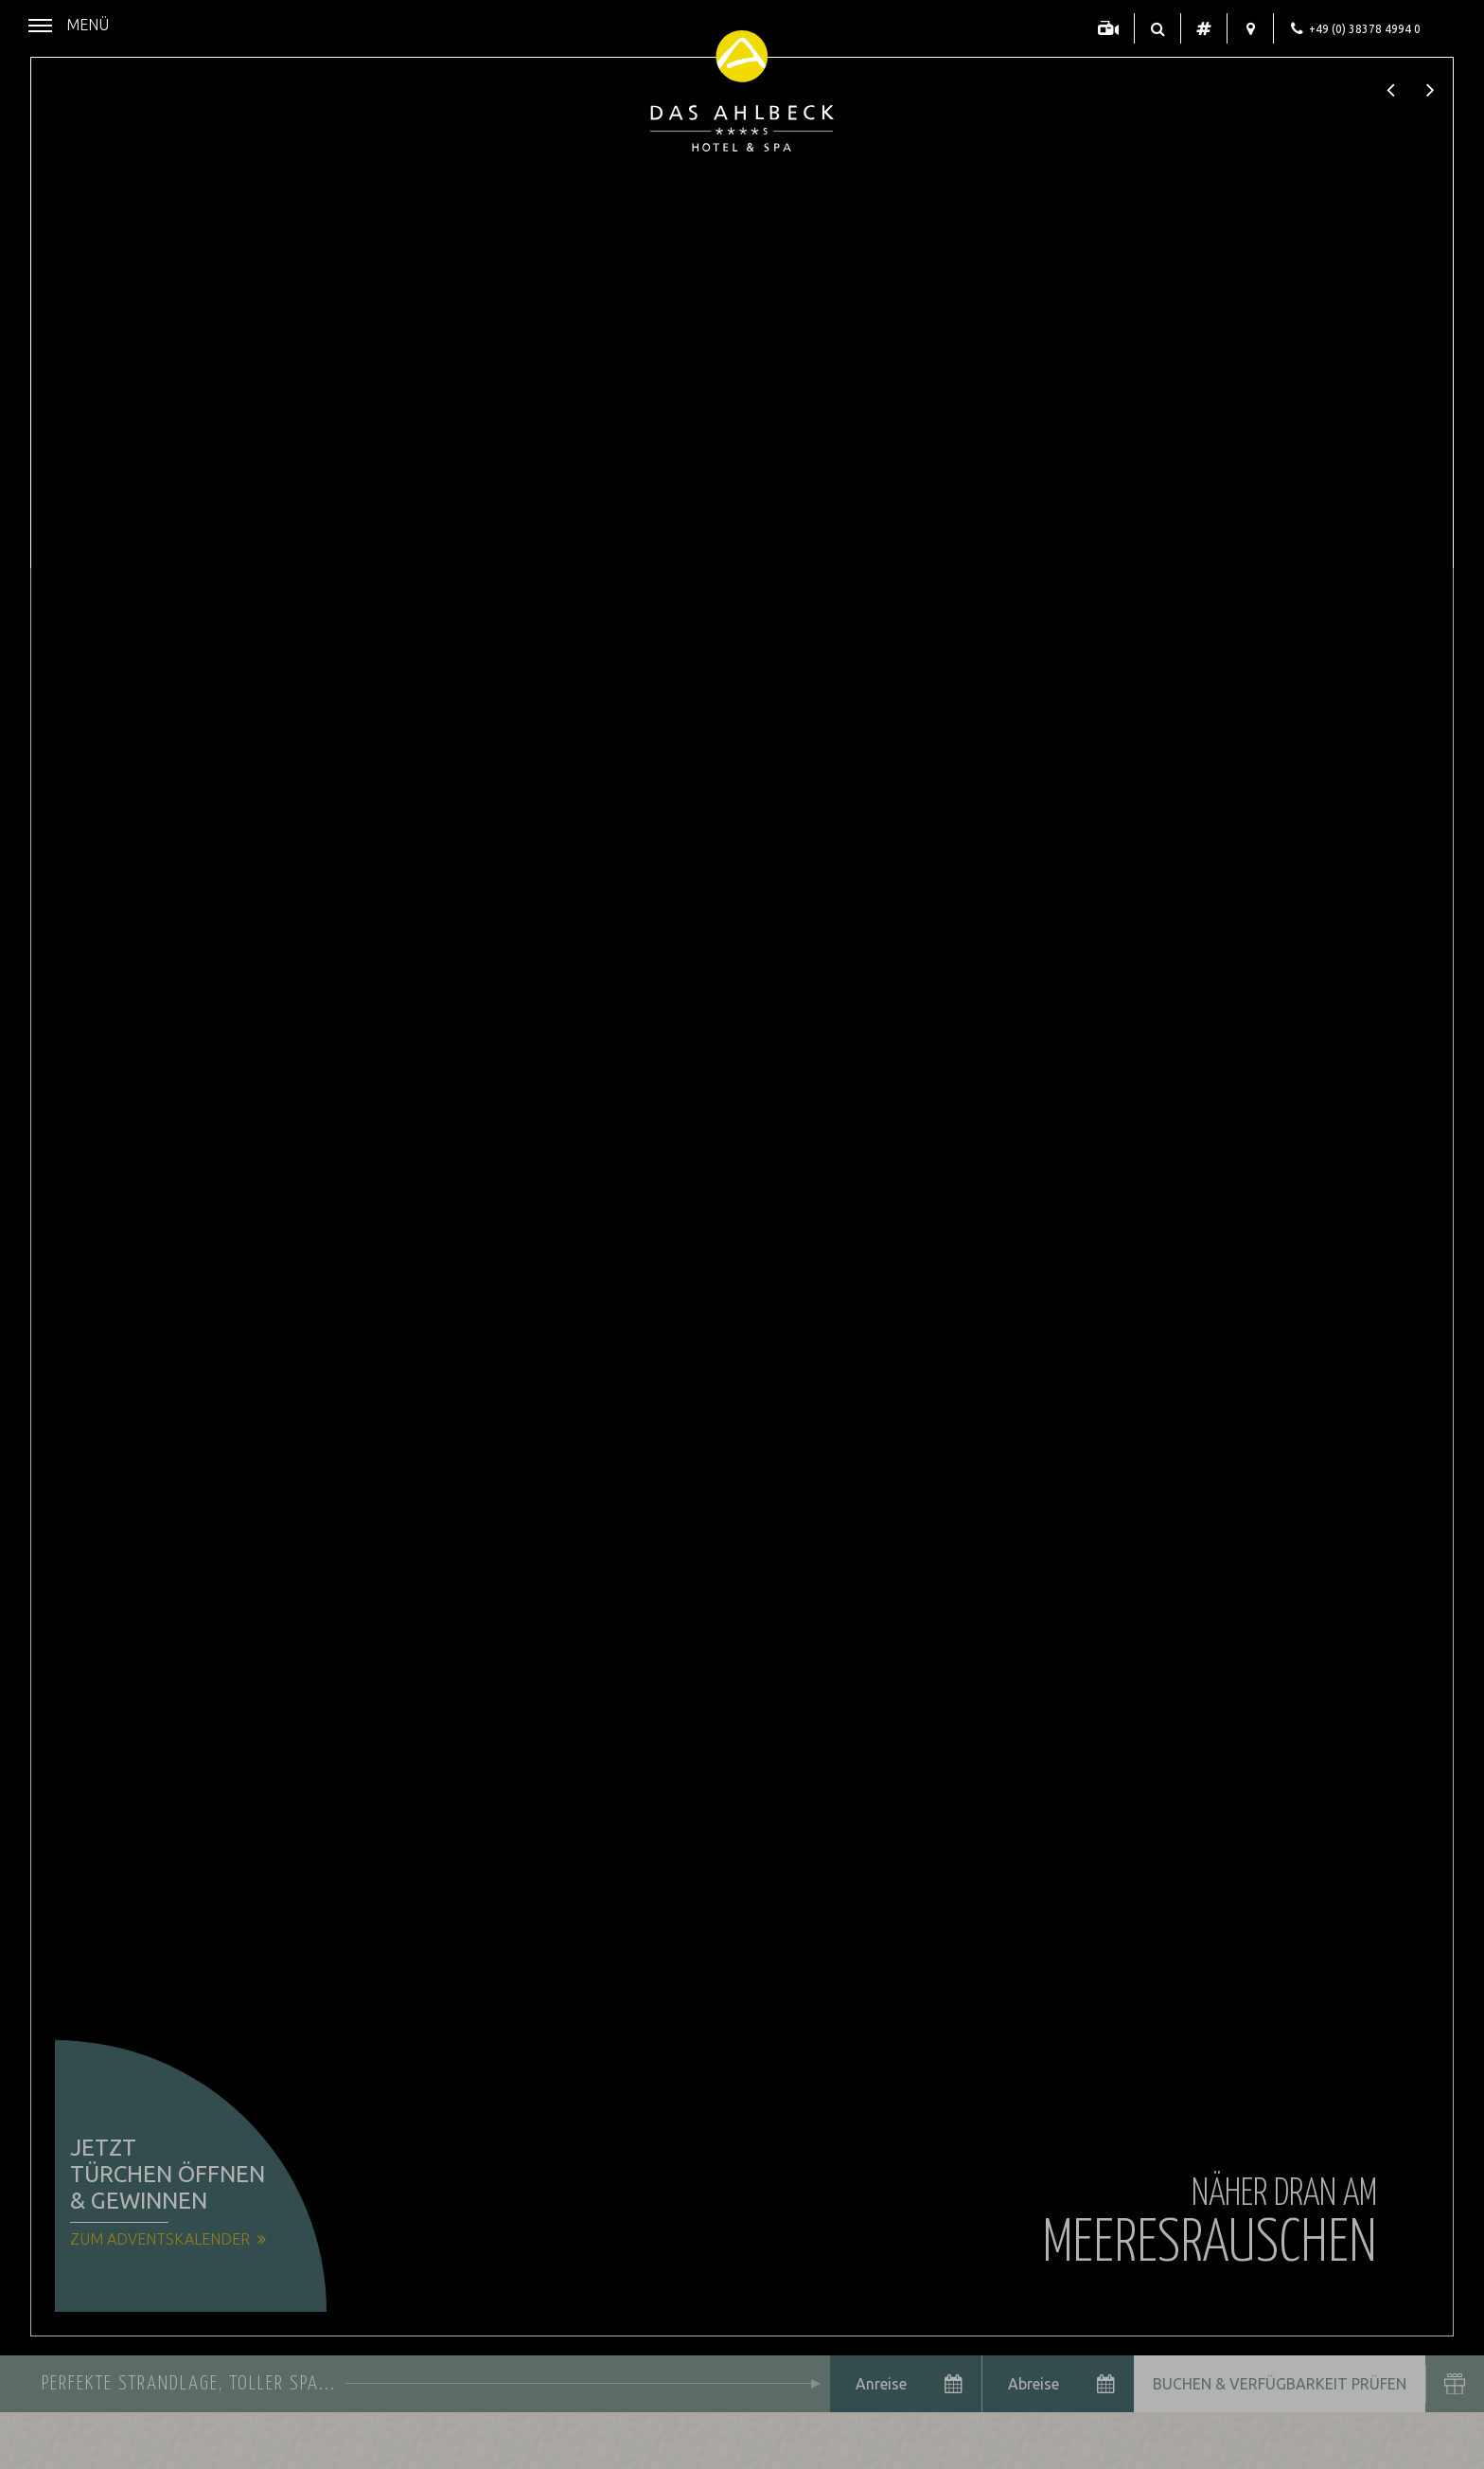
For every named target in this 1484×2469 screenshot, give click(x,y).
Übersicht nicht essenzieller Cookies (227, 2407)
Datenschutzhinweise (188, 2440)
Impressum (292, 2440)
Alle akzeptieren (335, 2370)
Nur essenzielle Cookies (119, 2370)
